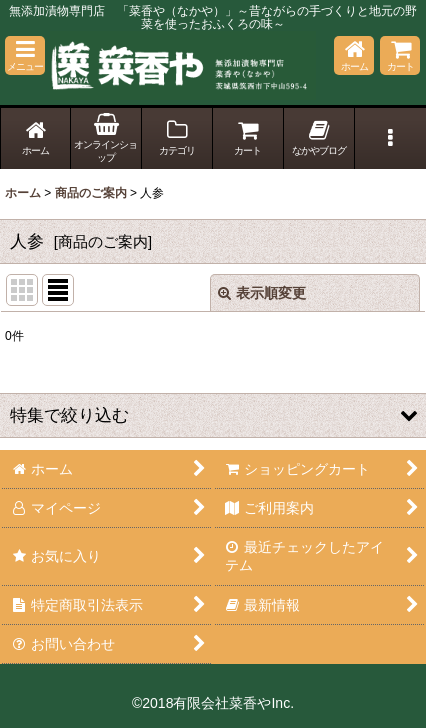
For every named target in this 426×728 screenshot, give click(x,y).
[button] (25, 55)
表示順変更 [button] (262, 293)
